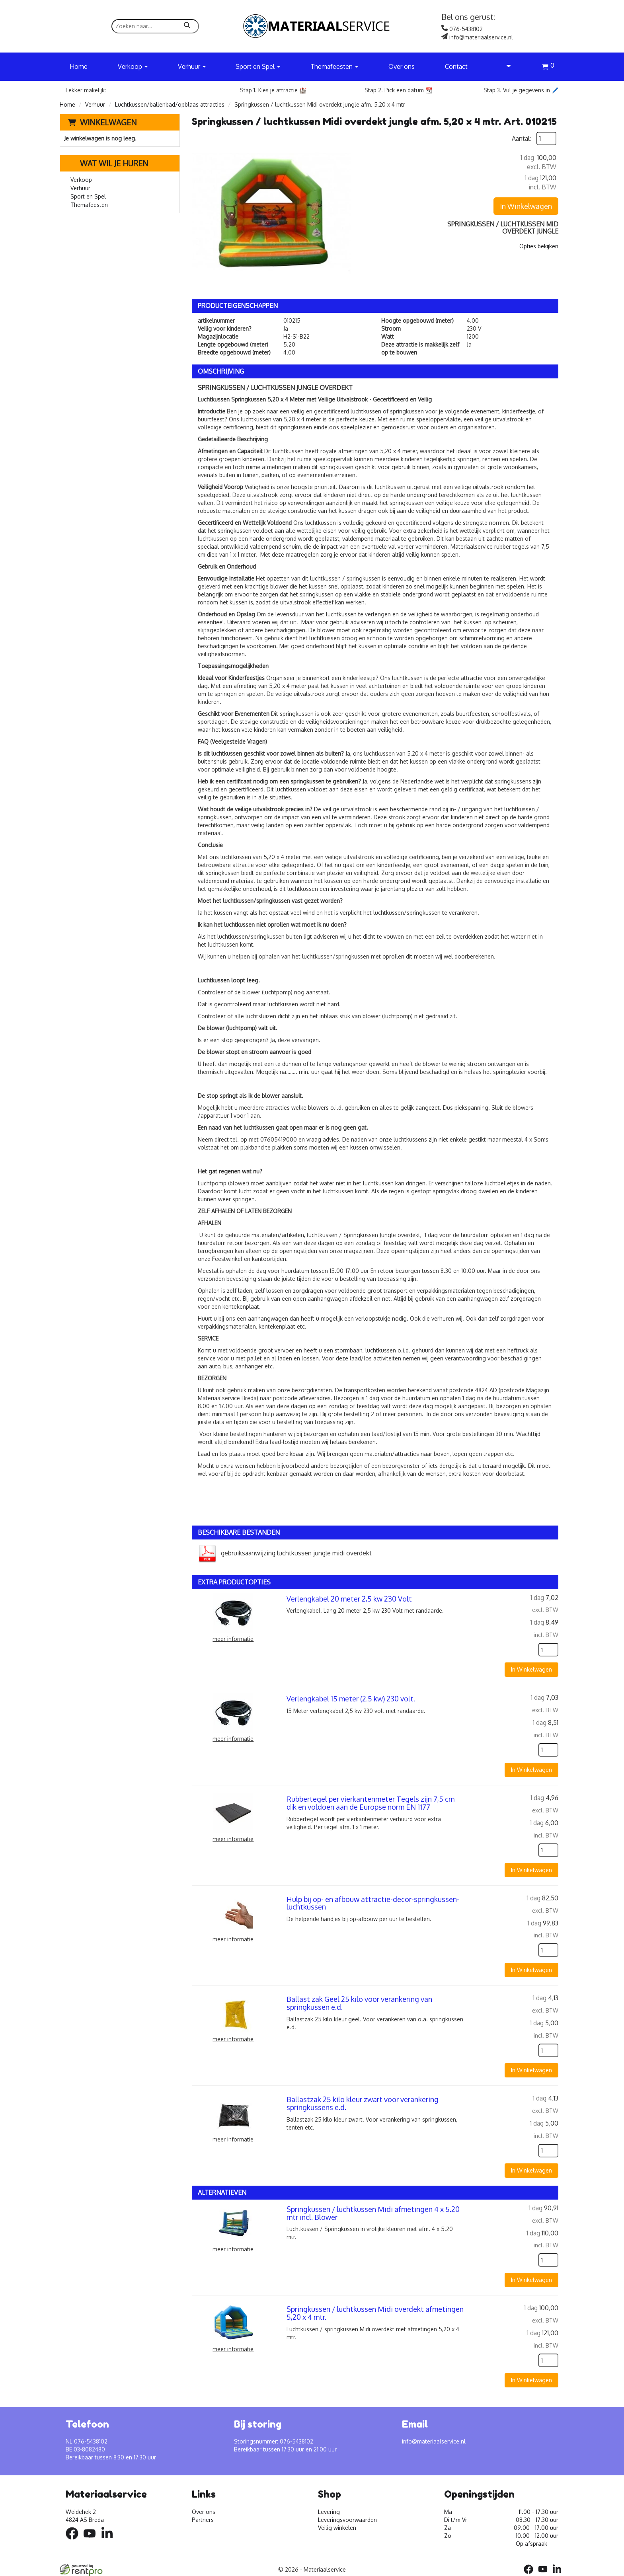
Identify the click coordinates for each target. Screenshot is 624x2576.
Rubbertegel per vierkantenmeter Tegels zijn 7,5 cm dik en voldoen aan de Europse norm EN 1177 (370, 1803)
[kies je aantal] (548, 1649)
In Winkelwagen (526, 206)
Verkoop (81, 179)
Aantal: (521, 138)
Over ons (401, 66)
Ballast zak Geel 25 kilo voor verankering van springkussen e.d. (359, 2003)
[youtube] (92, 2540)
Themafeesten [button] (334, 66)
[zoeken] (187, 26)
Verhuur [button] (192, 66)
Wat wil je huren (108, 163)
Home (79, 66)
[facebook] (74, 2540)
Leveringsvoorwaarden (347, 2519)
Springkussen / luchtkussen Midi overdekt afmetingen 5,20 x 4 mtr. (375, 2313)
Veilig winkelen (337, 2527)
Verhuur (95, 104)
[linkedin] (109, 2540)
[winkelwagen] (548, 68)
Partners (203, 2519)
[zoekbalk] (155, 26)
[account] (504, 66)
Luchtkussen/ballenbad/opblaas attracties (169, 104)
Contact (456, 66)
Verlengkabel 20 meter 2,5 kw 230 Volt (349, 1598)
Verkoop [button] (133, 66)
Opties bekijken (538, 246)
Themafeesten (89, 204)
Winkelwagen (108, 122)
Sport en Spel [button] (258, 66)
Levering (329, 2511)
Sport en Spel (88, 196)
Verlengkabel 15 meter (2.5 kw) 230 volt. (351, 1698)
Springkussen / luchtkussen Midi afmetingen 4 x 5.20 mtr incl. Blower (373, 2213)
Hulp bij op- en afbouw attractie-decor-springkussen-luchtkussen (373, 1903)
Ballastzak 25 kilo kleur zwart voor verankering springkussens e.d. (363, 2103)
